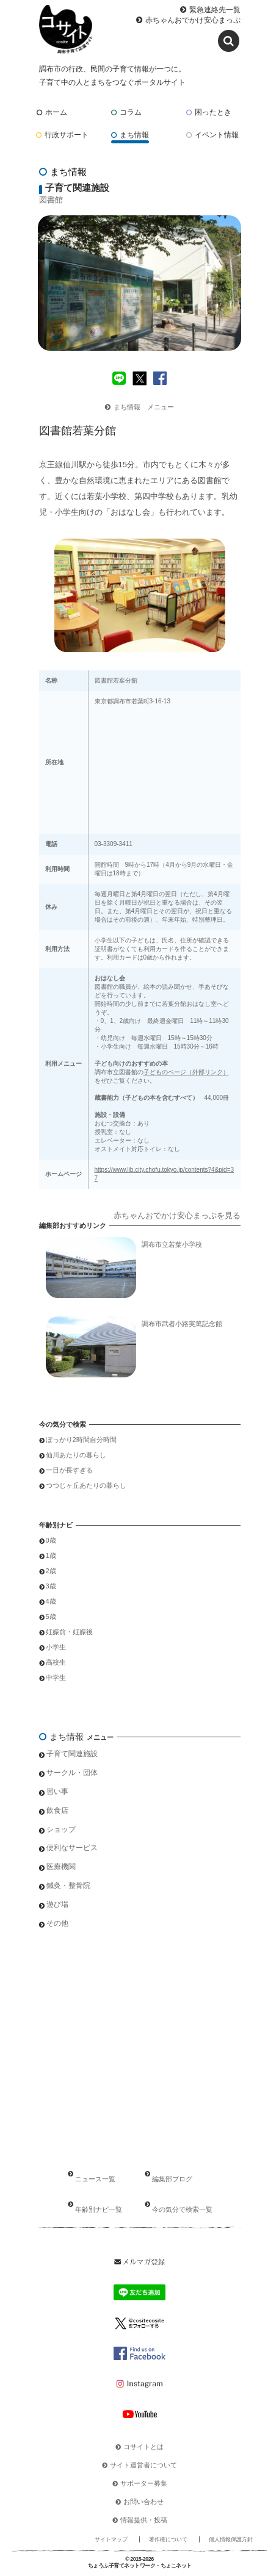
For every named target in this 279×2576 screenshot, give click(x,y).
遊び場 (57, 1904)
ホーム (52, 112)
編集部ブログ (172, 2179)
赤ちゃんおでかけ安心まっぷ (193, 20)
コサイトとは (143, 2446)
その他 (57, 1923)
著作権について (168, 2539)
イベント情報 (212, 135)
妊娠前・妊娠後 (69, 1631)
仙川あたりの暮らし (76, 1454)
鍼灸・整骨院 (68, 1885)
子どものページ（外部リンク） (186, 1072)
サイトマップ (111, 2539)
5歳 (51, 1616)
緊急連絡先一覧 (215, 9)
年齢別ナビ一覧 (98, 2209)
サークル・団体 (72, 1772)
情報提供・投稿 (143, 2520)
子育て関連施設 (72, 1753)
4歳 (51, 1601)
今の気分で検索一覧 (182, 2209)
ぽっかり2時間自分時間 (81, 1439)
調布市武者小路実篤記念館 (182, 1323)
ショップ (61, 1829)
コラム (126, 112)
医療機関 (61, 1866)
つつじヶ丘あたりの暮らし (86, 1485)
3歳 (51, 1586)
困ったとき (208, 112)
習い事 (57, 1791)
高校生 (56, 1662)
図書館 (51, 199)
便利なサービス (72, 1847)
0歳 (51, 1540)
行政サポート (62, 135)
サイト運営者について (143, 2465)
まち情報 (130, 135)
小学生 (56, 1647)
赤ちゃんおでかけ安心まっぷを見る (177, 1215)
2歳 (51, 1570)
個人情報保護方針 (231, 2539)
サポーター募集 (143, 2483)
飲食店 (57, 1810)
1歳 (51, 1555)
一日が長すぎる (69, 1470)
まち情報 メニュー (139, 407)
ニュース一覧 (95, 2179)
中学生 (56, 1677)
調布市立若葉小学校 (172, 1244)
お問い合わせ (143, 2501)
